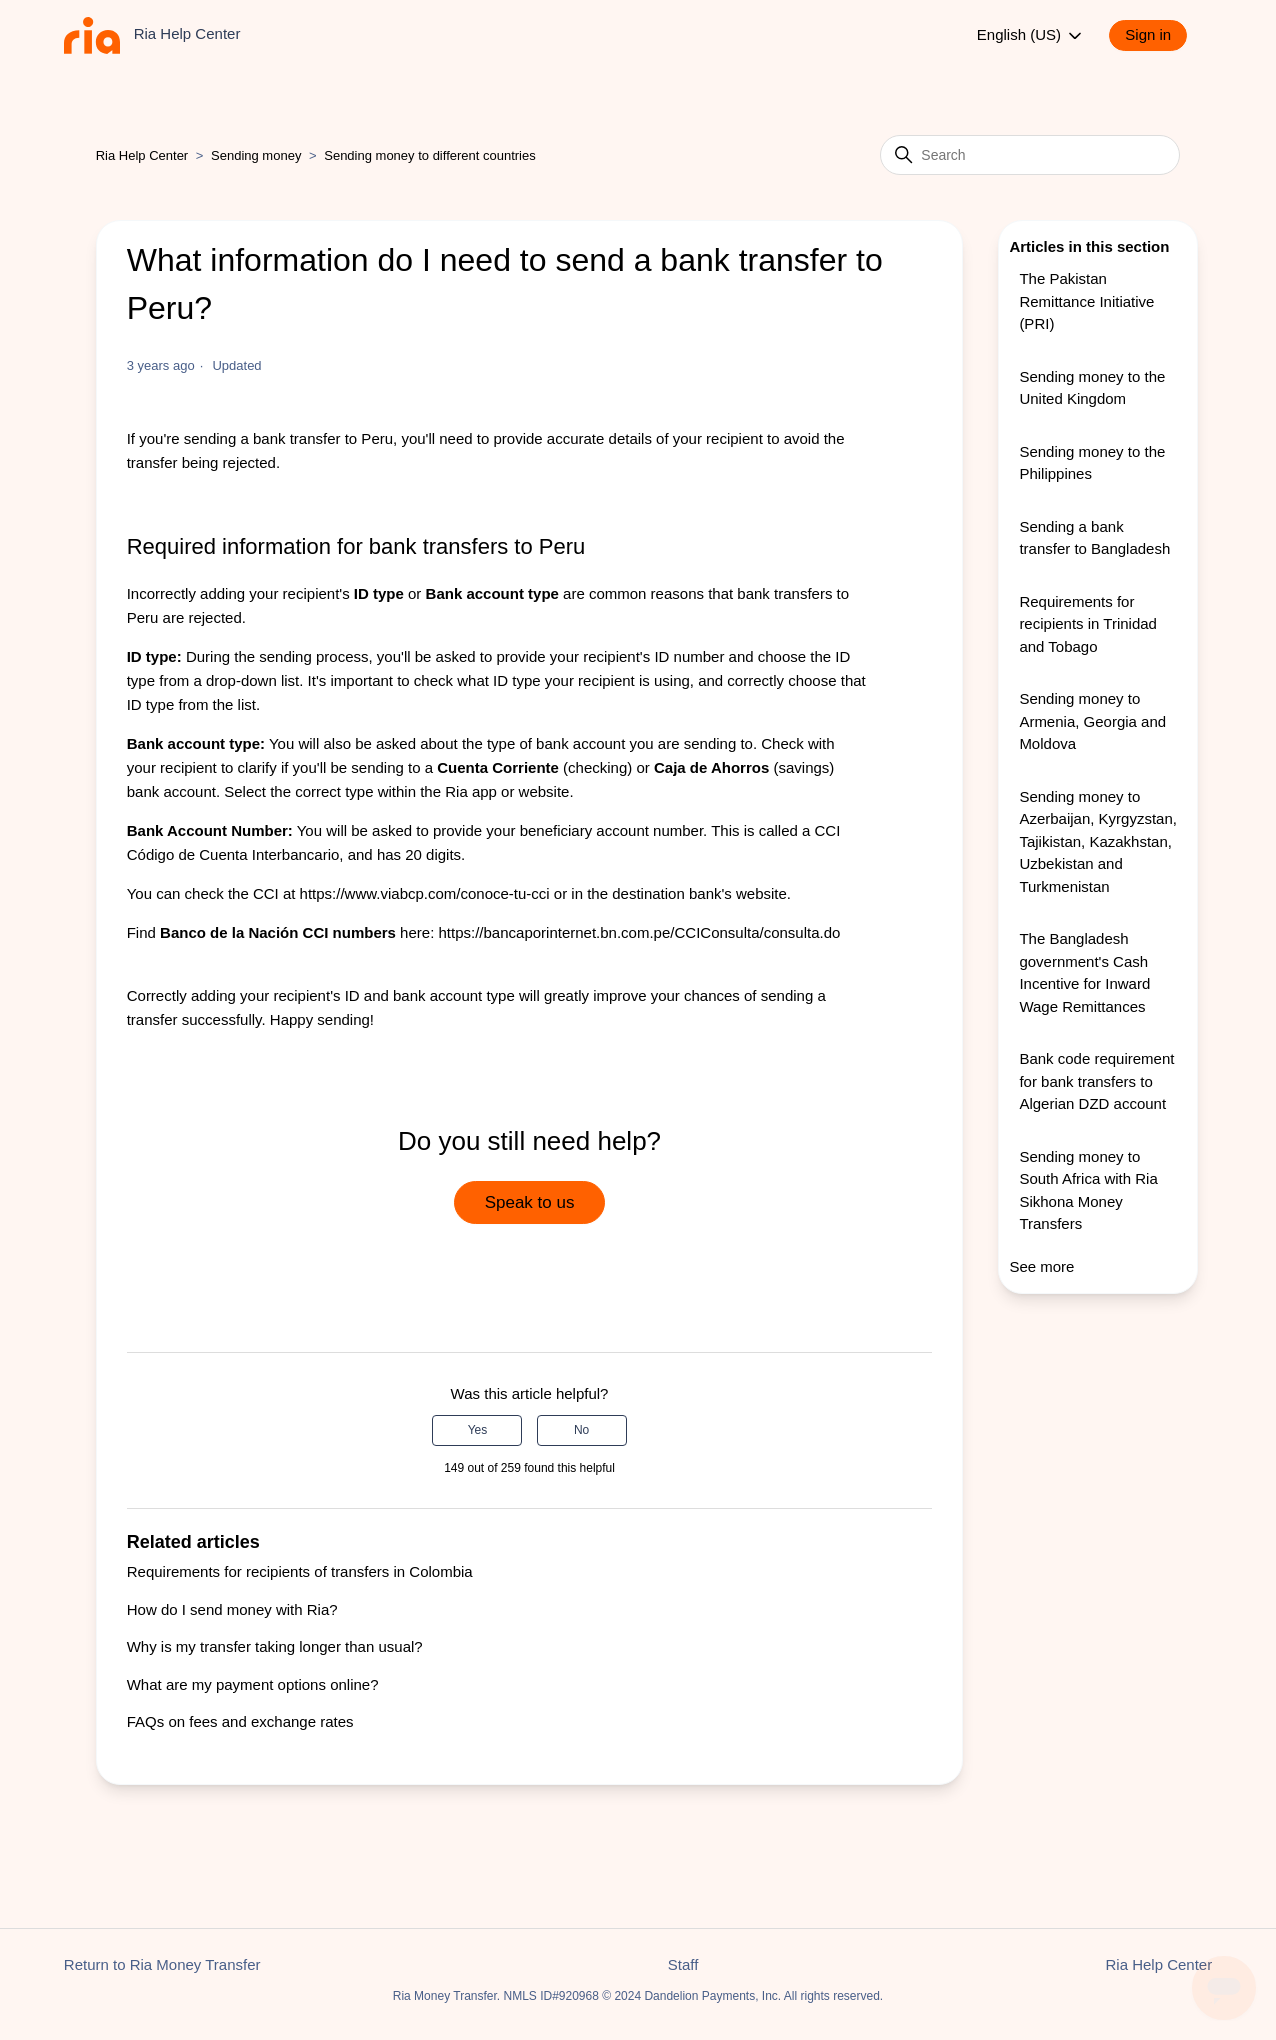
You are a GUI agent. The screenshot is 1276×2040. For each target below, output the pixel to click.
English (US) (1031, 36)
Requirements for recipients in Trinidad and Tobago (1088, 624)
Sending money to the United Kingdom (1092, 388)
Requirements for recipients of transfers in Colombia (300, 1571)
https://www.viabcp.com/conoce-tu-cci (425, 893)
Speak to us (530, 1202)
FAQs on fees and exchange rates (240, 1721)
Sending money (256, 155)
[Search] (1030, 155)
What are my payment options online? (253, 1684)
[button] (1158, 35)
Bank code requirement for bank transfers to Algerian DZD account (1096, 1081)
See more (1041, 1266)
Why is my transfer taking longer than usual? (275, 1646)
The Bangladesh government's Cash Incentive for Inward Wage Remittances (1084, 972)
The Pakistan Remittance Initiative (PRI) (1086, 301)
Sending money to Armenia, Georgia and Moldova (1092, 721)
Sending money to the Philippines (1092, 463)
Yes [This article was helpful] (478, 1430)
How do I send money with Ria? (232, 1609)
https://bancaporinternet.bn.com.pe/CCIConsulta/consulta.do (639, 932)
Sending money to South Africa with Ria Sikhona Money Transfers (1088, 1190)
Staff (683, 1964)
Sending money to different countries (430, 155)
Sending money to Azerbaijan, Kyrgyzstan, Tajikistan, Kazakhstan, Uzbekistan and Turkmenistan (1098, 841)
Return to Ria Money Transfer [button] (162, 1964)
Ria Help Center (142, 155)
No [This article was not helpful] (581, 1430)
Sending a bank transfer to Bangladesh (1094, 538)
